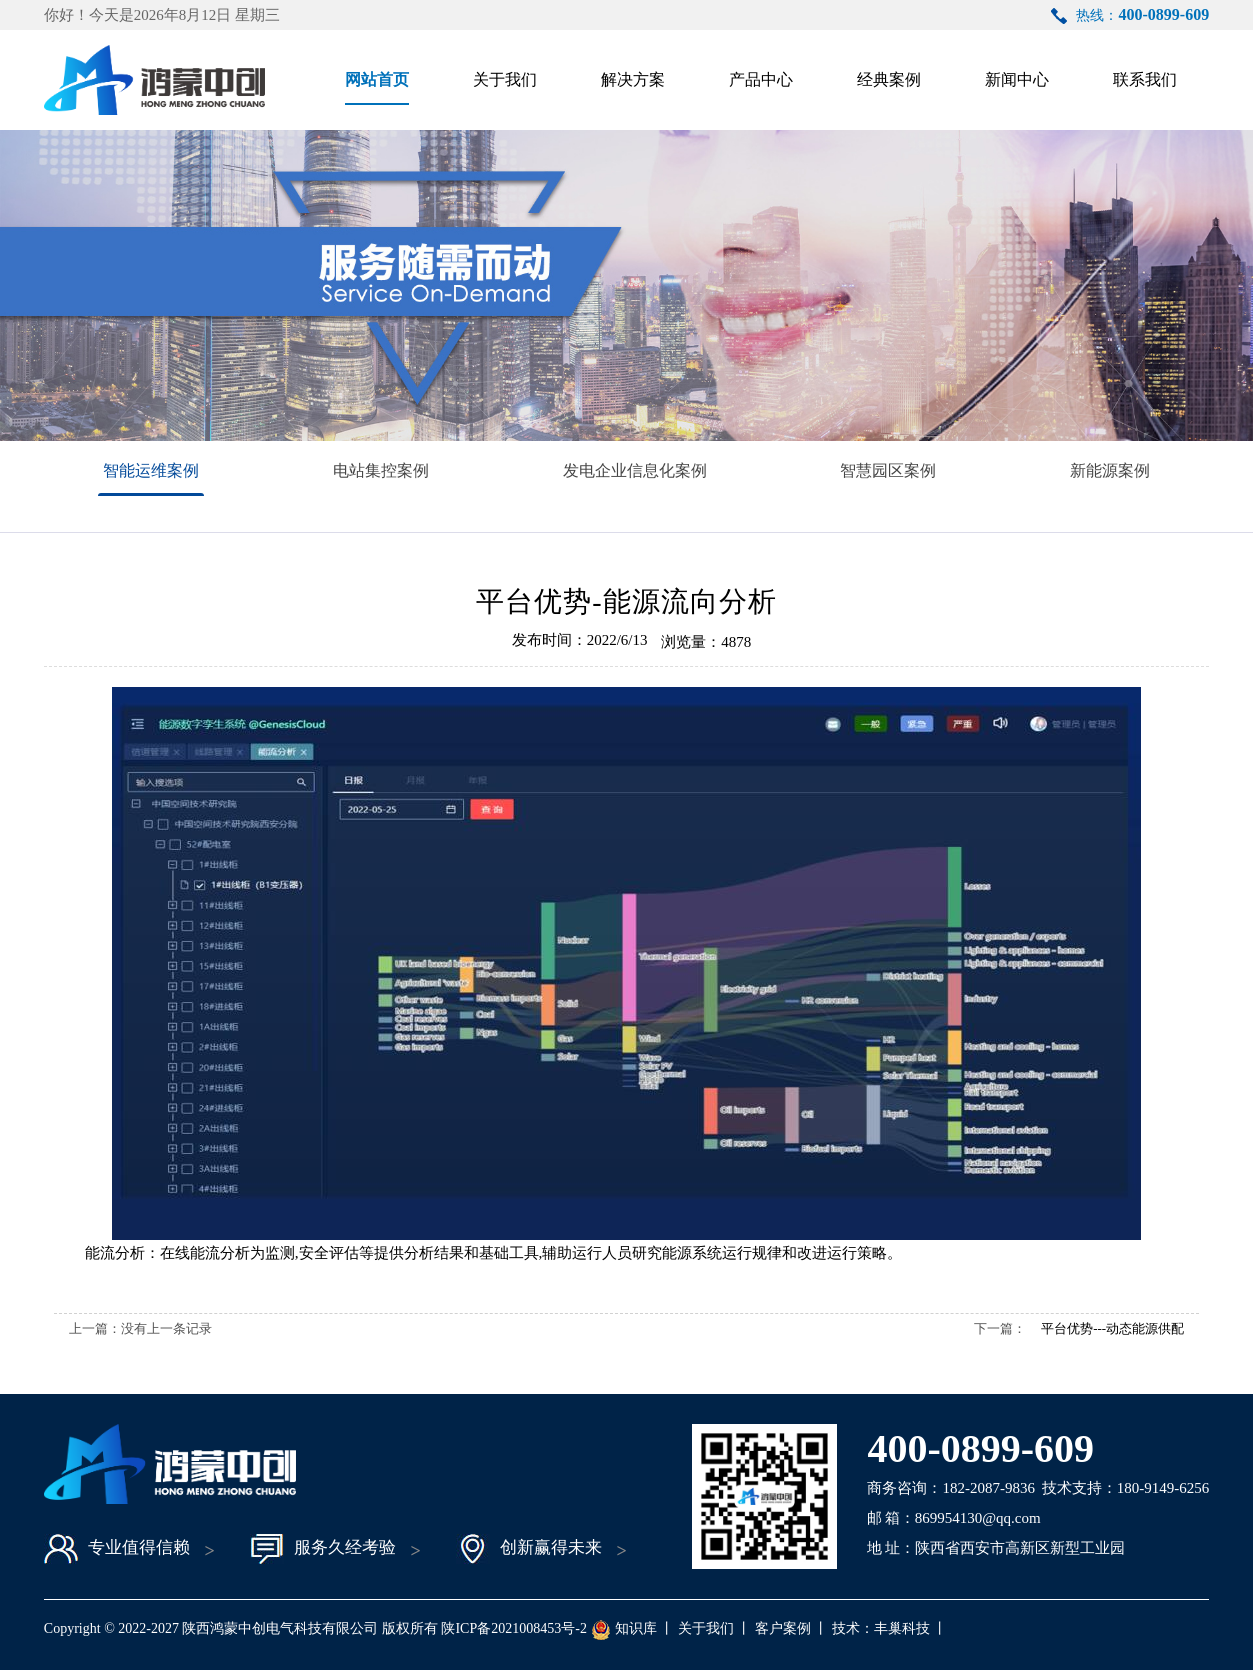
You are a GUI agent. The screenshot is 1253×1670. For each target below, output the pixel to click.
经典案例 (889, 79)
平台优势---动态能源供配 (1112, 1328)
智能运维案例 (151, 470)
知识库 (636, 1628)
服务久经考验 (323, 1549)
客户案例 (783, 1628)
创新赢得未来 (529, 1549)
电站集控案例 (381, 470)
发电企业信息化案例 (635, 470)
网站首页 (377, 79)
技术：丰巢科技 (881, 1628)
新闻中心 (1017, 79)
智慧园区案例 (888, 470)
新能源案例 (1110, 470)
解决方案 (633, 79)
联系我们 (1145, 79)
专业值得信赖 (117, 1549)
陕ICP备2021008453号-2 (513, 1628)
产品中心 (761, 79)
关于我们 (505, 79)
